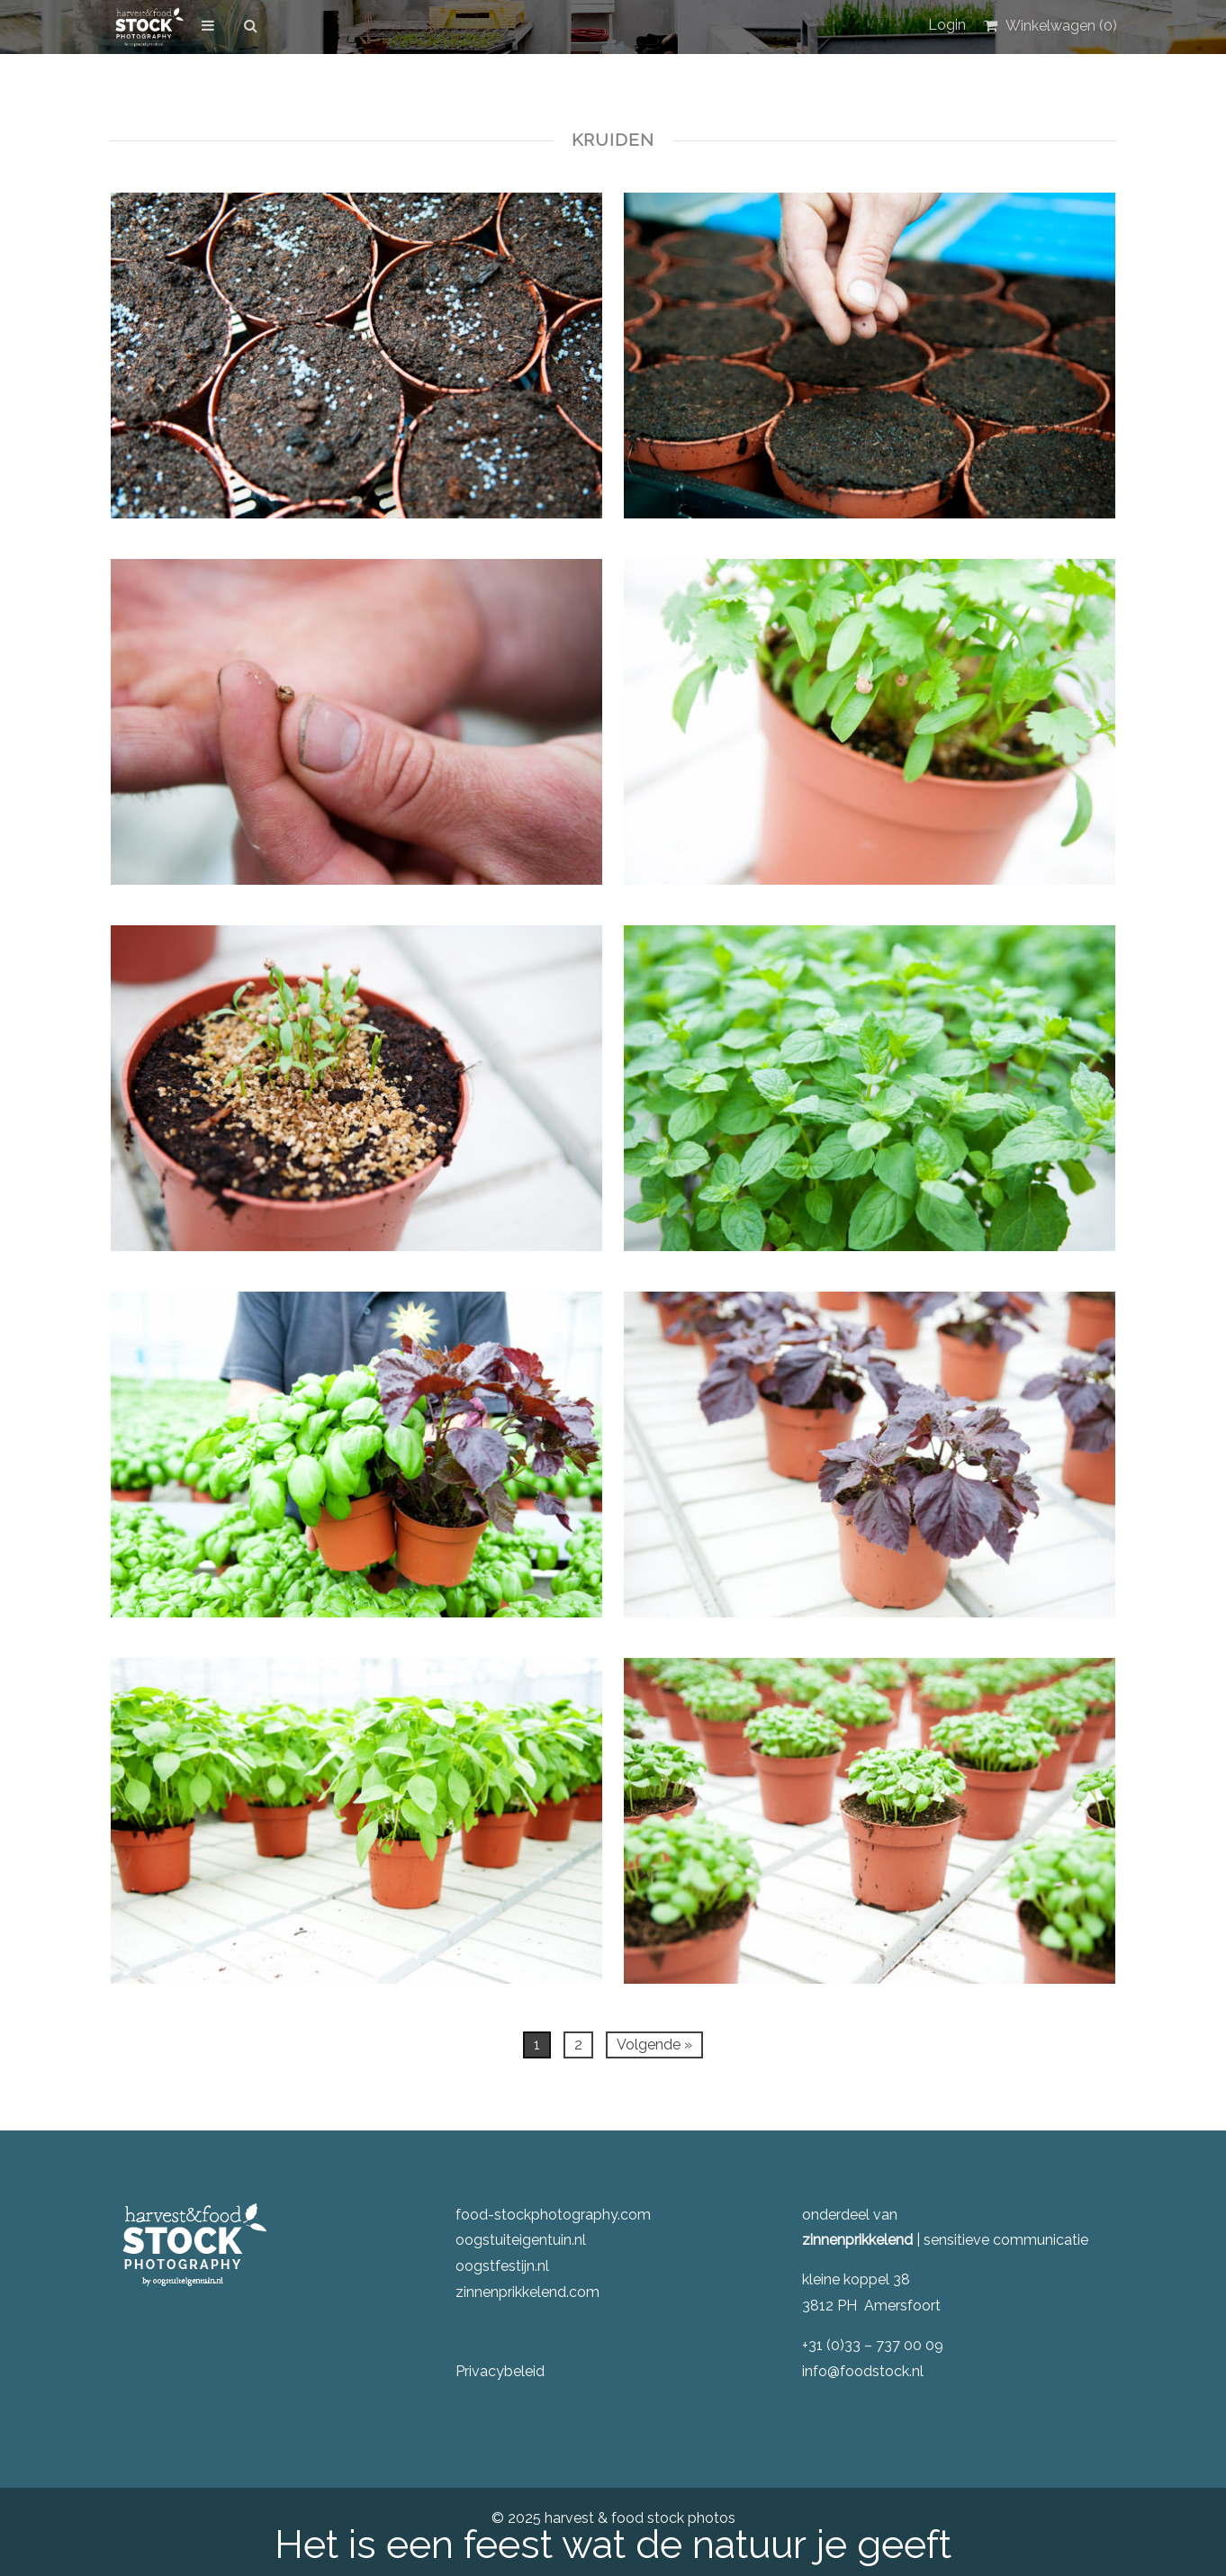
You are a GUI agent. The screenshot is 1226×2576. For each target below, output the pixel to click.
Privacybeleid (500, 2371)
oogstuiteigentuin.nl (520, 2239)
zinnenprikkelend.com (527, 2292)
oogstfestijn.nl (502, 2265)
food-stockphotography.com (553, 2214)
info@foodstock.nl (863, 2371)
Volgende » (654, 2044)
